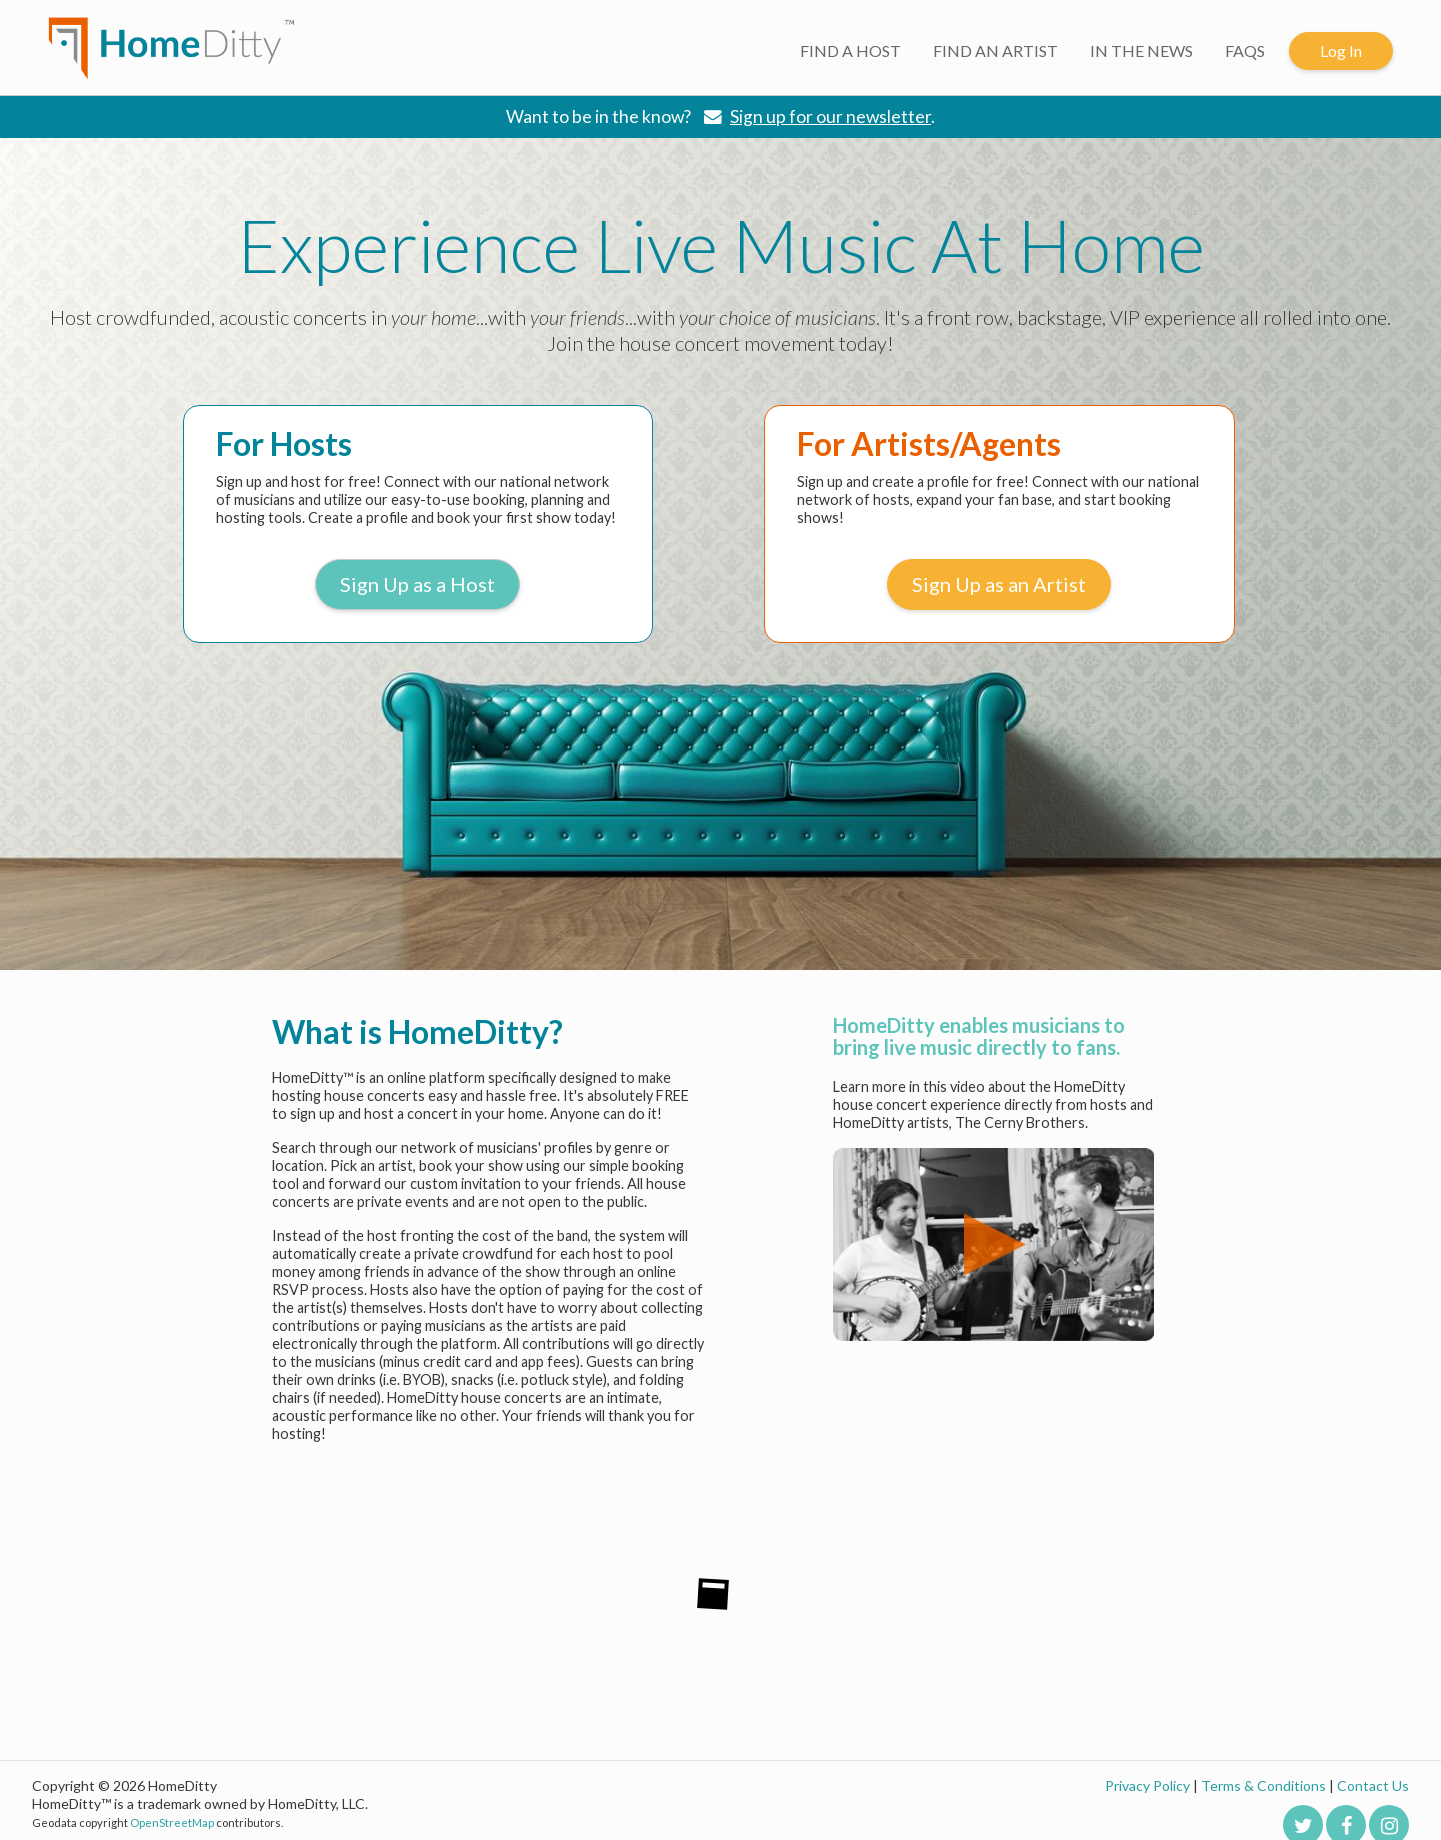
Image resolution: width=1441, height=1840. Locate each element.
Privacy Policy (1147, 1785)
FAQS (1245, 50)
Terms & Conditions (1263, 1785)
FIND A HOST (850, 50)
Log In (1341, 50)
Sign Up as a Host (417, 584)
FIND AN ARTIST (995, 50)
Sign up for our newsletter (830, 116)
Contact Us (1373, 1785)
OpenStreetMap (172, 1822)
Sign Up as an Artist (999, 584)
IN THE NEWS (1141, 50)
